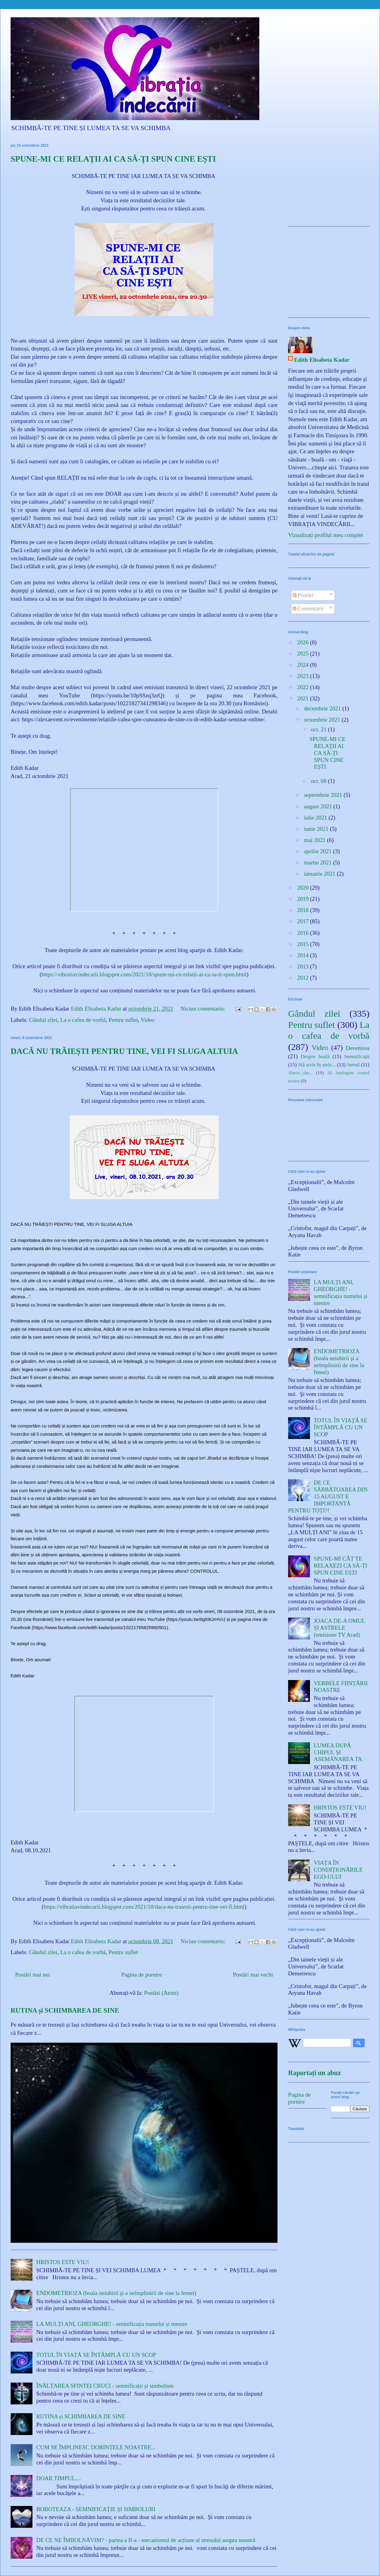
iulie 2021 (316, 817)
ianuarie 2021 (320, 873)
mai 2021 (315, 840)
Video (147, 1020)
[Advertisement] (328, 184)
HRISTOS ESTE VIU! (62, 2262)
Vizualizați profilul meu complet (325, 535)
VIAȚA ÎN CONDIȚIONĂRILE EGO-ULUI (338, 1870)
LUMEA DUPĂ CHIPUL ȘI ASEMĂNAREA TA (338, 1752)
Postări (303, 595)
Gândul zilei (43, 1020)
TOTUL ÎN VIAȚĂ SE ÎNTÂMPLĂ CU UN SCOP (96, 2355)
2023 (303, 676)
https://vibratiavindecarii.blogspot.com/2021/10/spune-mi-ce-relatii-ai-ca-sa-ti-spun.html (144, 974)
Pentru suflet (123, 1020)
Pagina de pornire (141, 1974)
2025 (303, 653)
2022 (303, 687)
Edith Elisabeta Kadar (322, 360)
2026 (303, 642)
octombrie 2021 (323, 719)
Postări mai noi (32, 1974)
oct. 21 (319, 729)
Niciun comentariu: (203, 1008)
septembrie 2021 (324, 795)
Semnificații (356, 1056)
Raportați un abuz (314, 2073)
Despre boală (315, 1056)
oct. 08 (319, 781)
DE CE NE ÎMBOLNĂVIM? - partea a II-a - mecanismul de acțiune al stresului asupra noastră (145, 2540)
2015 (303, 944)
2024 (303, 665)
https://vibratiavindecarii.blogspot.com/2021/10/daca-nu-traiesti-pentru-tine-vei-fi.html (144, 1906)
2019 (303, 899)
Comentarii (308, 608)
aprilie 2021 (318, 851)
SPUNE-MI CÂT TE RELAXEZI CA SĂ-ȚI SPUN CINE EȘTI (340, 1565)
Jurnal (353, 1065)
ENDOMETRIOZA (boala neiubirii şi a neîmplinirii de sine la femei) (116, 2293)
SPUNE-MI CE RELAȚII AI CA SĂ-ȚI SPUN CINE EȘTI (113, 158)
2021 (303, 698)
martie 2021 (318, 862)
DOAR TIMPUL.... (58, 2478)
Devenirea (357, 1048)
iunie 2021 (317, 829)
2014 (303, 955)
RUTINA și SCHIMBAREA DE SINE (65, 2010)
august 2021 (318, 806)
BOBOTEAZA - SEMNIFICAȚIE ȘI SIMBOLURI (96, 2509)
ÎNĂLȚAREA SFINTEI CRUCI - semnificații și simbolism (105, 2386)
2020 (303, 887)
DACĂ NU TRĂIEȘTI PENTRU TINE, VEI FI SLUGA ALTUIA (124, 1051)
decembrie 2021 (323, 708)
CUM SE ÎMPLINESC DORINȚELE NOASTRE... (96, 2447)
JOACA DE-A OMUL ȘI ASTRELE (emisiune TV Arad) (339, 1628)
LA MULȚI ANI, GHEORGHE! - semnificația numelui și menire (111, 2324)
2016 (303, 933)
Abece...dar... (300, 1072)
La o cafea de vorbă (83, 1020)
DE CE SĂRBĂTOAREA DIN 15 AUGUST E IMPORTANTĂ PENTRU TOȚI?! (328, 1496)
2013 (303, 966)
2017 (303, 921)
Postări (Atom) (161, 1993)
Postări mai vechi (253, 1974)
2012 (303, 977)
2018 (303, 910)
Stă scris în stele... (317, 1065)
